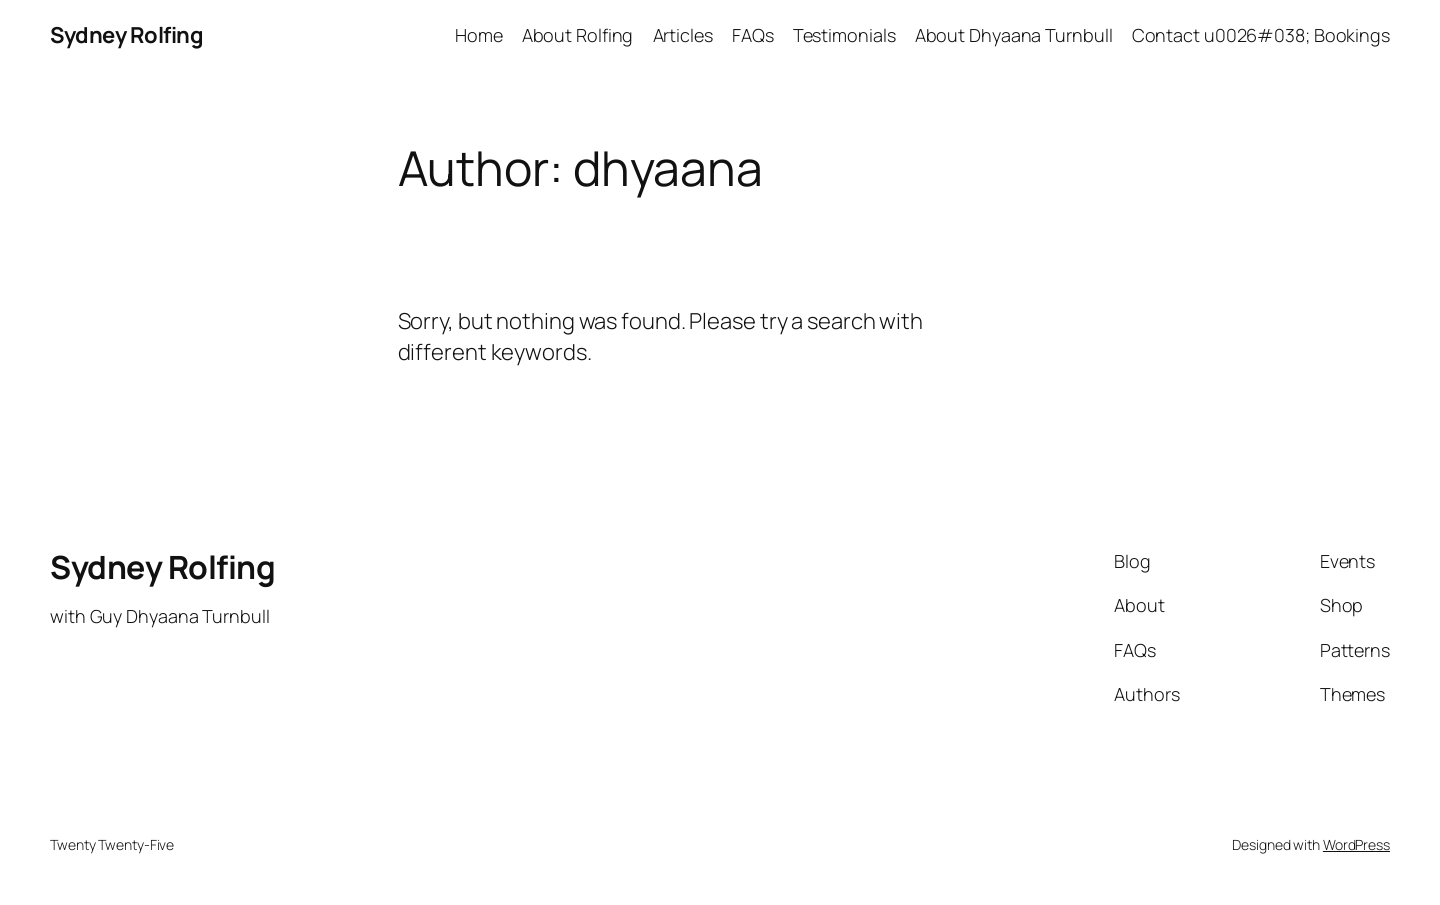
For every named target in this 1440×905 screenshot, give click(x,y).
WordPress (1356, 844)
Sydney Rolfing (126, 35)
